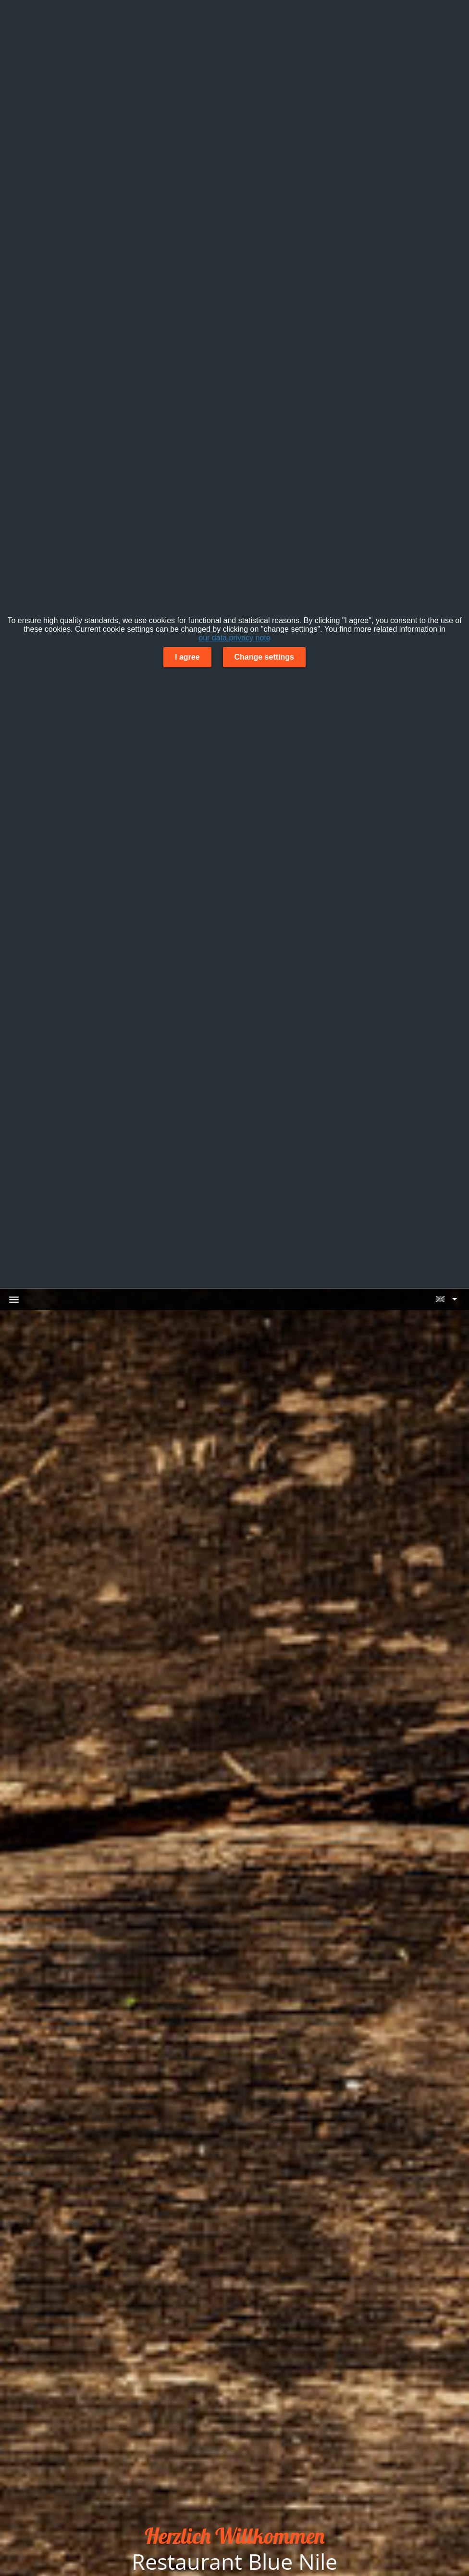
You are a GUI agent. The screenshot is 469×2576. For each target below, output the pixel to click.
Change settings (264, 657)
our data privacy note (234, 638)
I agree (187, 657)
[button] (446, 1299)
